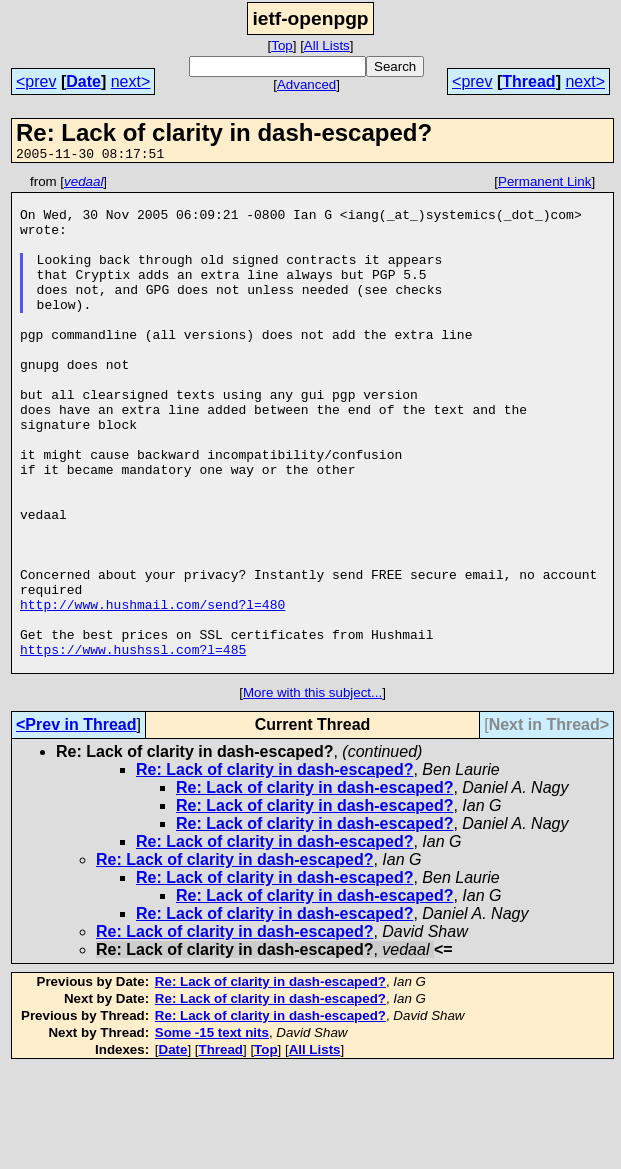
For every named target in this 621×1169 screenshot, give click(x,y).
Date (83, 81)
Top (282, 45)
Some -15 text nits (212, 1131)
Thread (528, 81)
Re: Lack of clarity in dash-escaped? (274, 868)
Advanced (306, 84)
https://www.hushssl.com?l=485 (133, 745)
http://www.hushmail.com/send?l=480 (152, 691)
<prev (36, 81)
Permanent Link (544, 184)
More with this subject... (312, 791)
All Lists (327, 45)
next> (131, 81)
